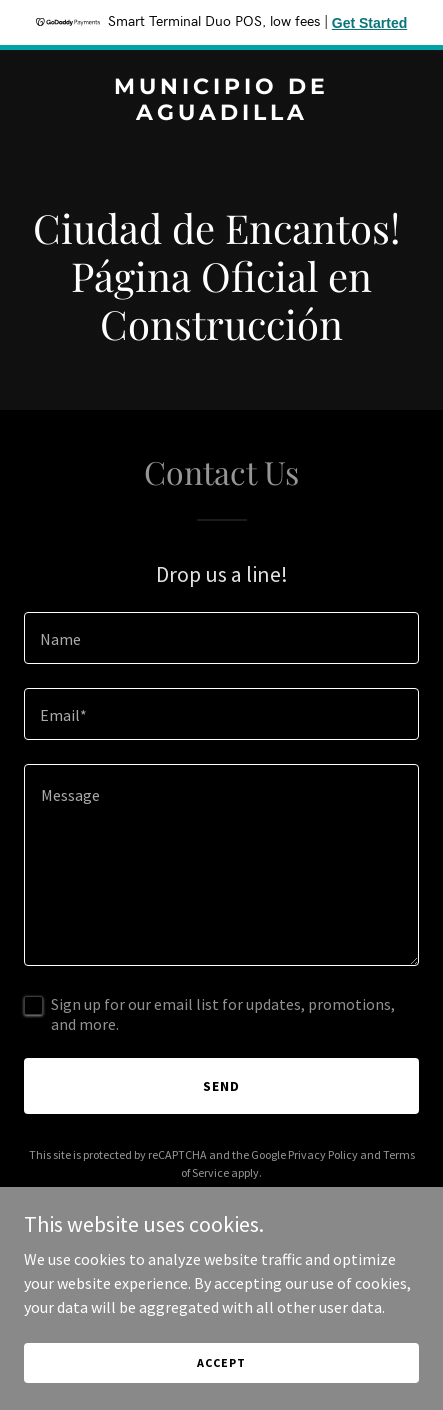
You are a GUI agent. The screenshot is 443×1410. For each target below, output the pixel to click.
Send (221, 1086)
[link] (221, 114)
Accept (221, 1362)
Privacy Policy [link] (323, 1154)
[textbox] (221, 638)
